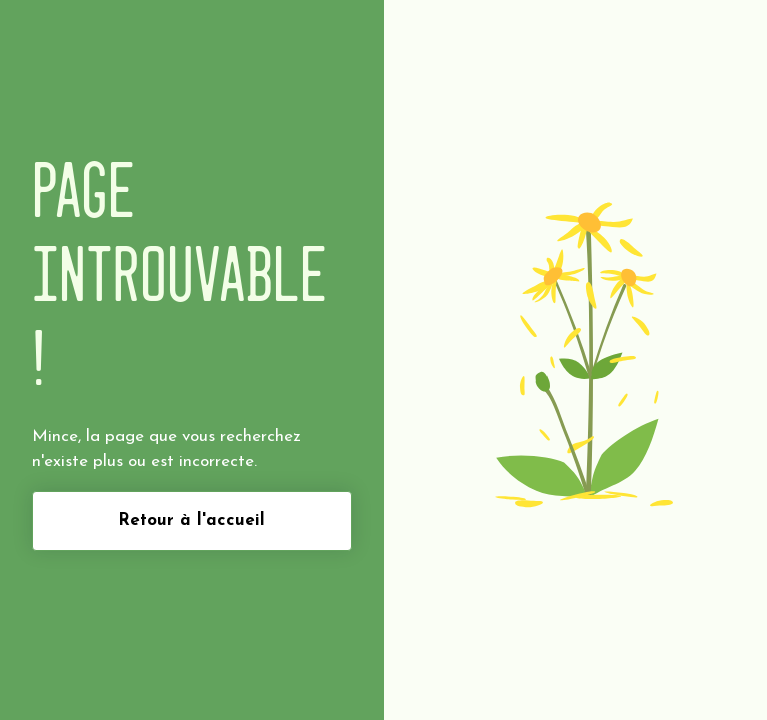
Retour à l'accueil (191, 520)
